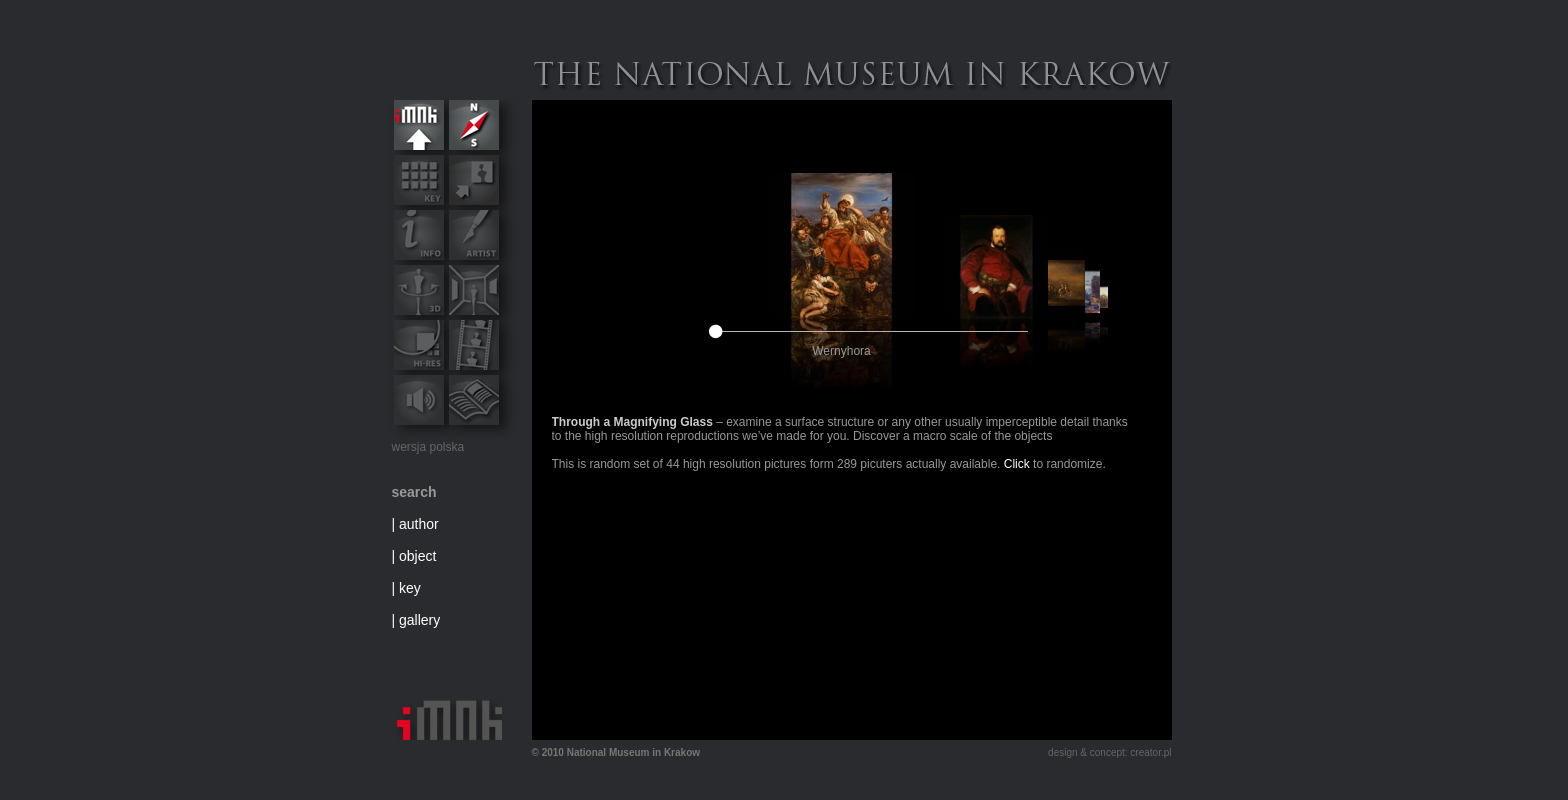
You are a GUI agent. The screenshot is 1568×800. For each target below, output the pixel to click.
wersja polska (428, 447)
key (410, 588)
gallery (419, 620)
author (419, 524)
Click (1017, 464)
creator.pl (1150, 752)
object (417, 556)
